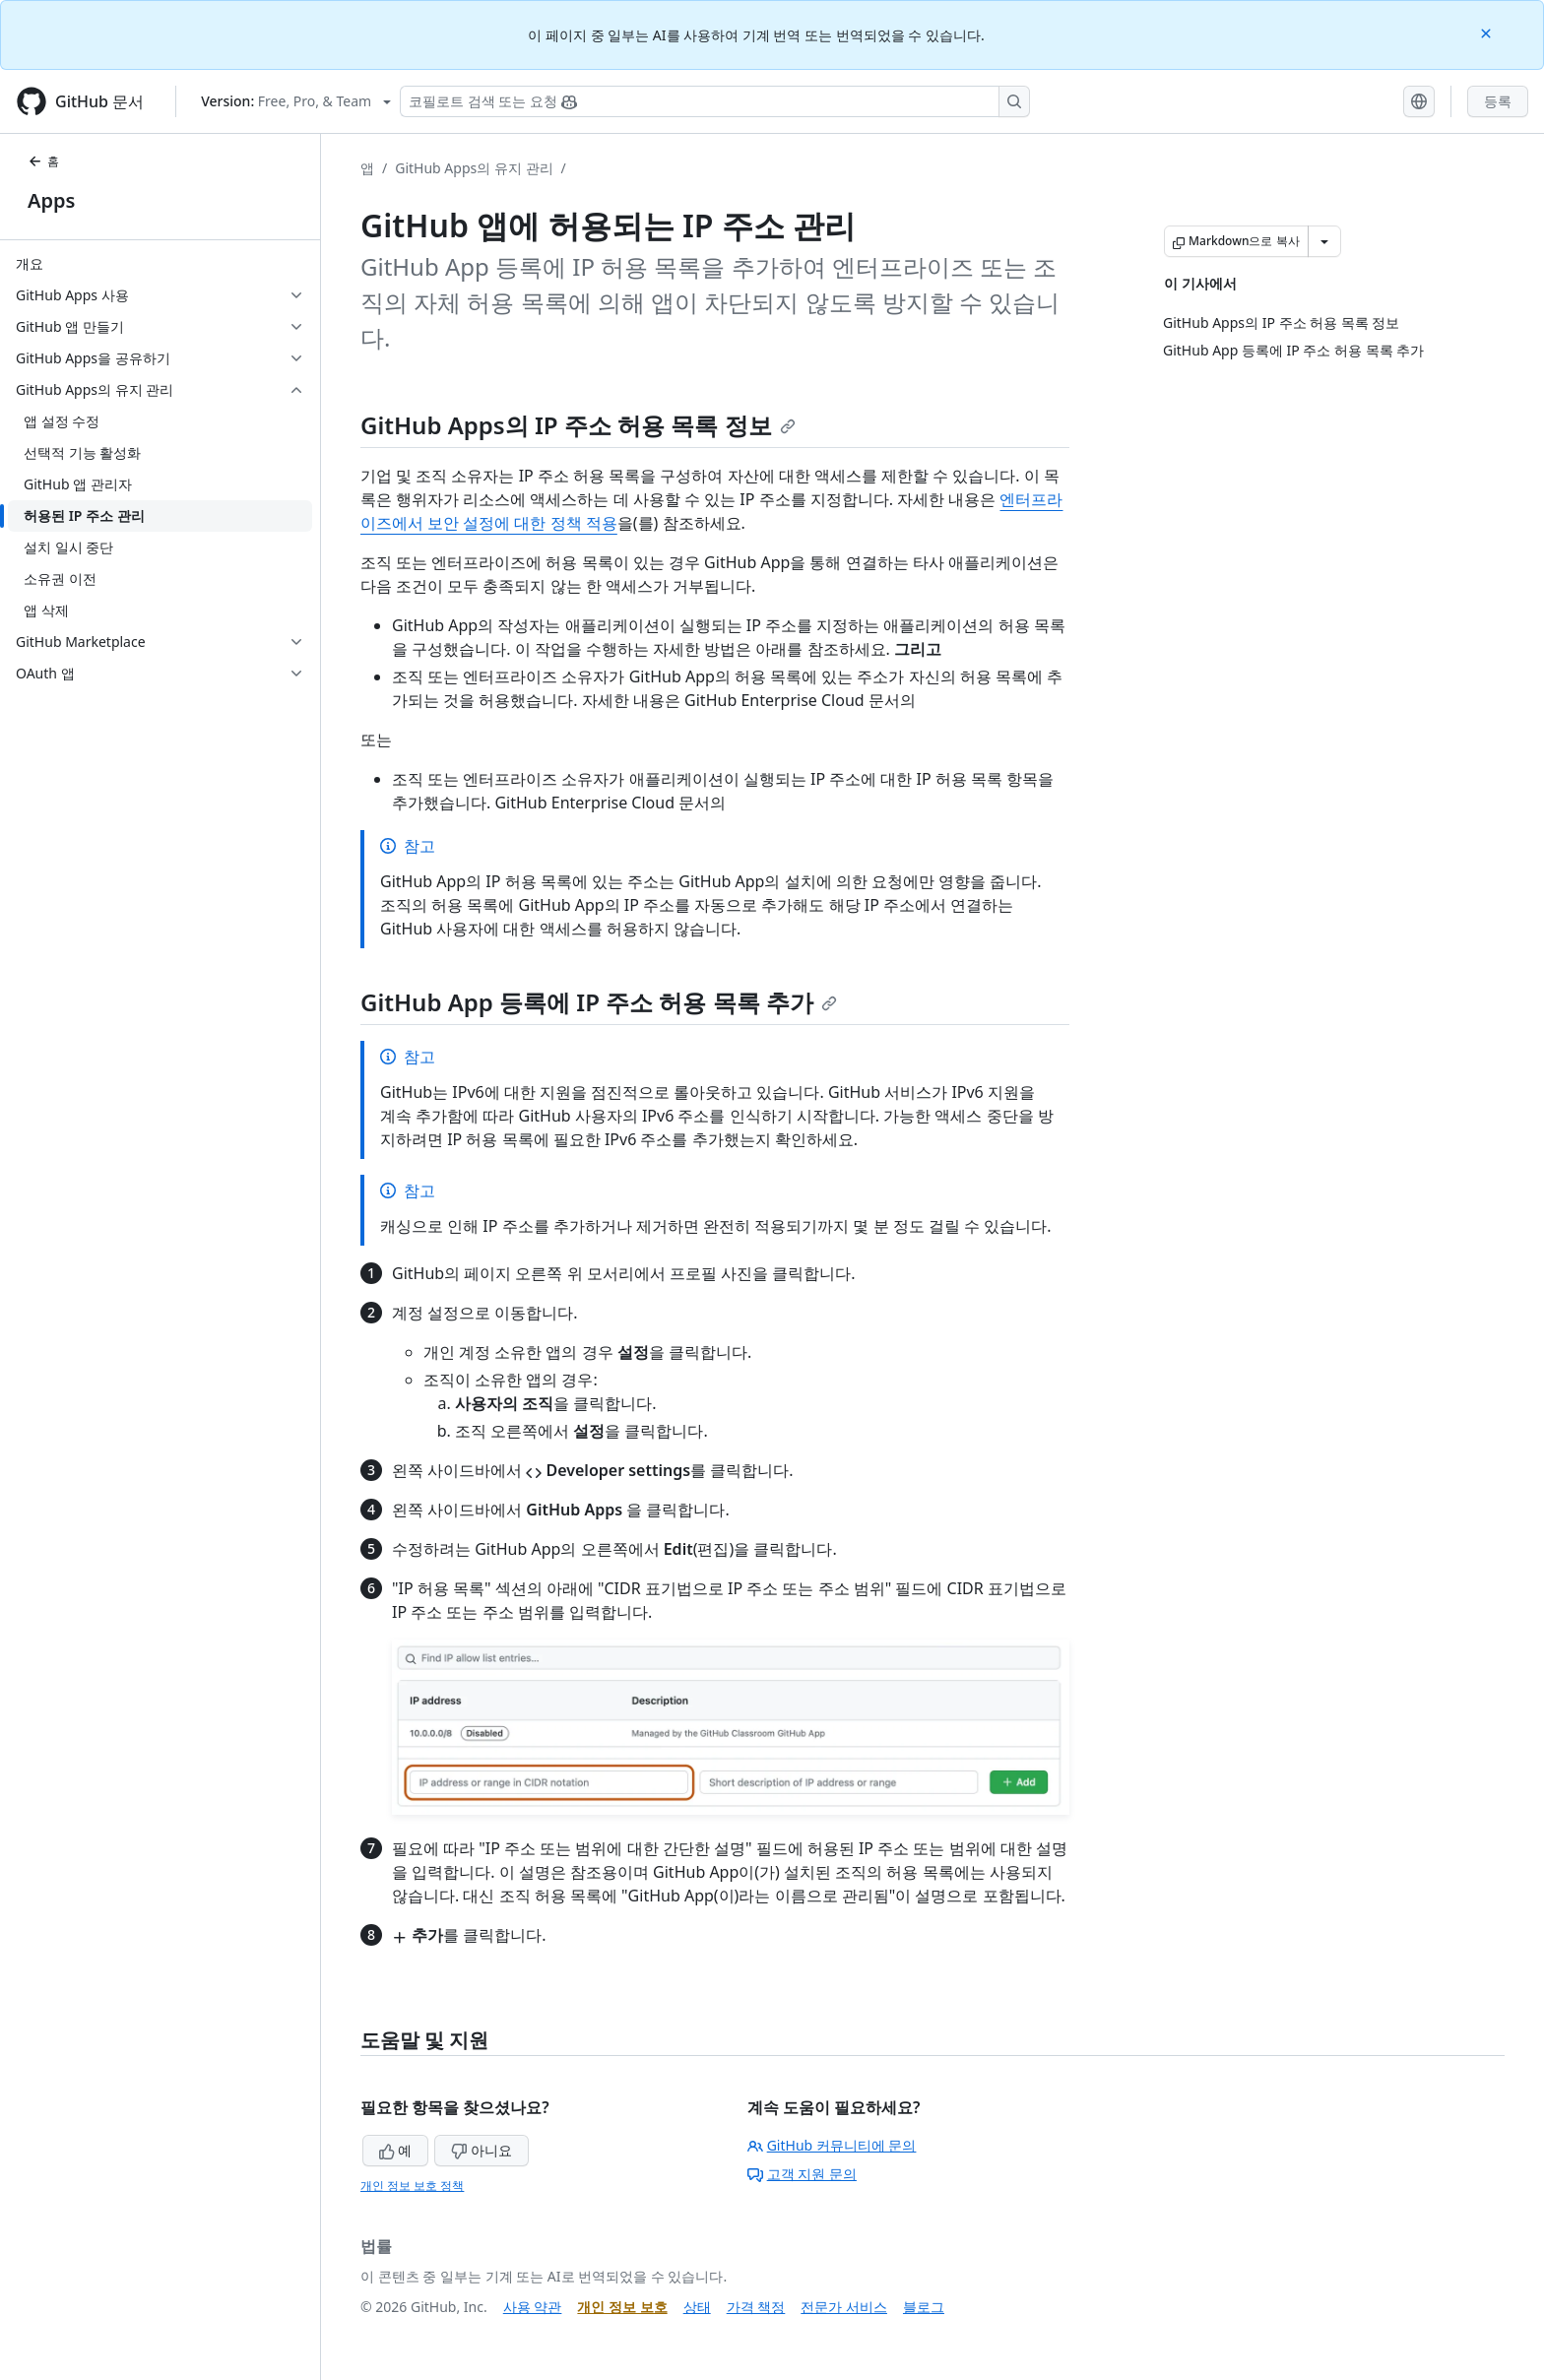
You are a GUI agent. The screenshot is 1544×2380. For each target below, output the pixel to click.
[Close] (1488, 32)
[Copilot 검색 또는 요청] (715, 101)
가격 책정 (756, 2306)
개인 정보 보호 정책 (412, 2185)
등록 (1498, 101)
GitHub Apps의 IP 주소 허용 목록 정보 (578, 425)
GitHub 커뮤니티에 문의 (832, 2145)
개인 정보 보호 (622, 2306)
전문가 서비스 (844, 2306)
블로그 (923, 2306)
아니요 (481, 2150)
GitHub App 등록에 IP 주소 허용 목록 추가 (598, 1002)
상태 (697, 2306)
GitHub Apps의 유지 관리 (473, 168)
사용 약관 (532, 2306)
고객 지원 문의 (802, 2173)
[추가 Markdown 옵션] (1324, 241)
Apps (51, 200)
